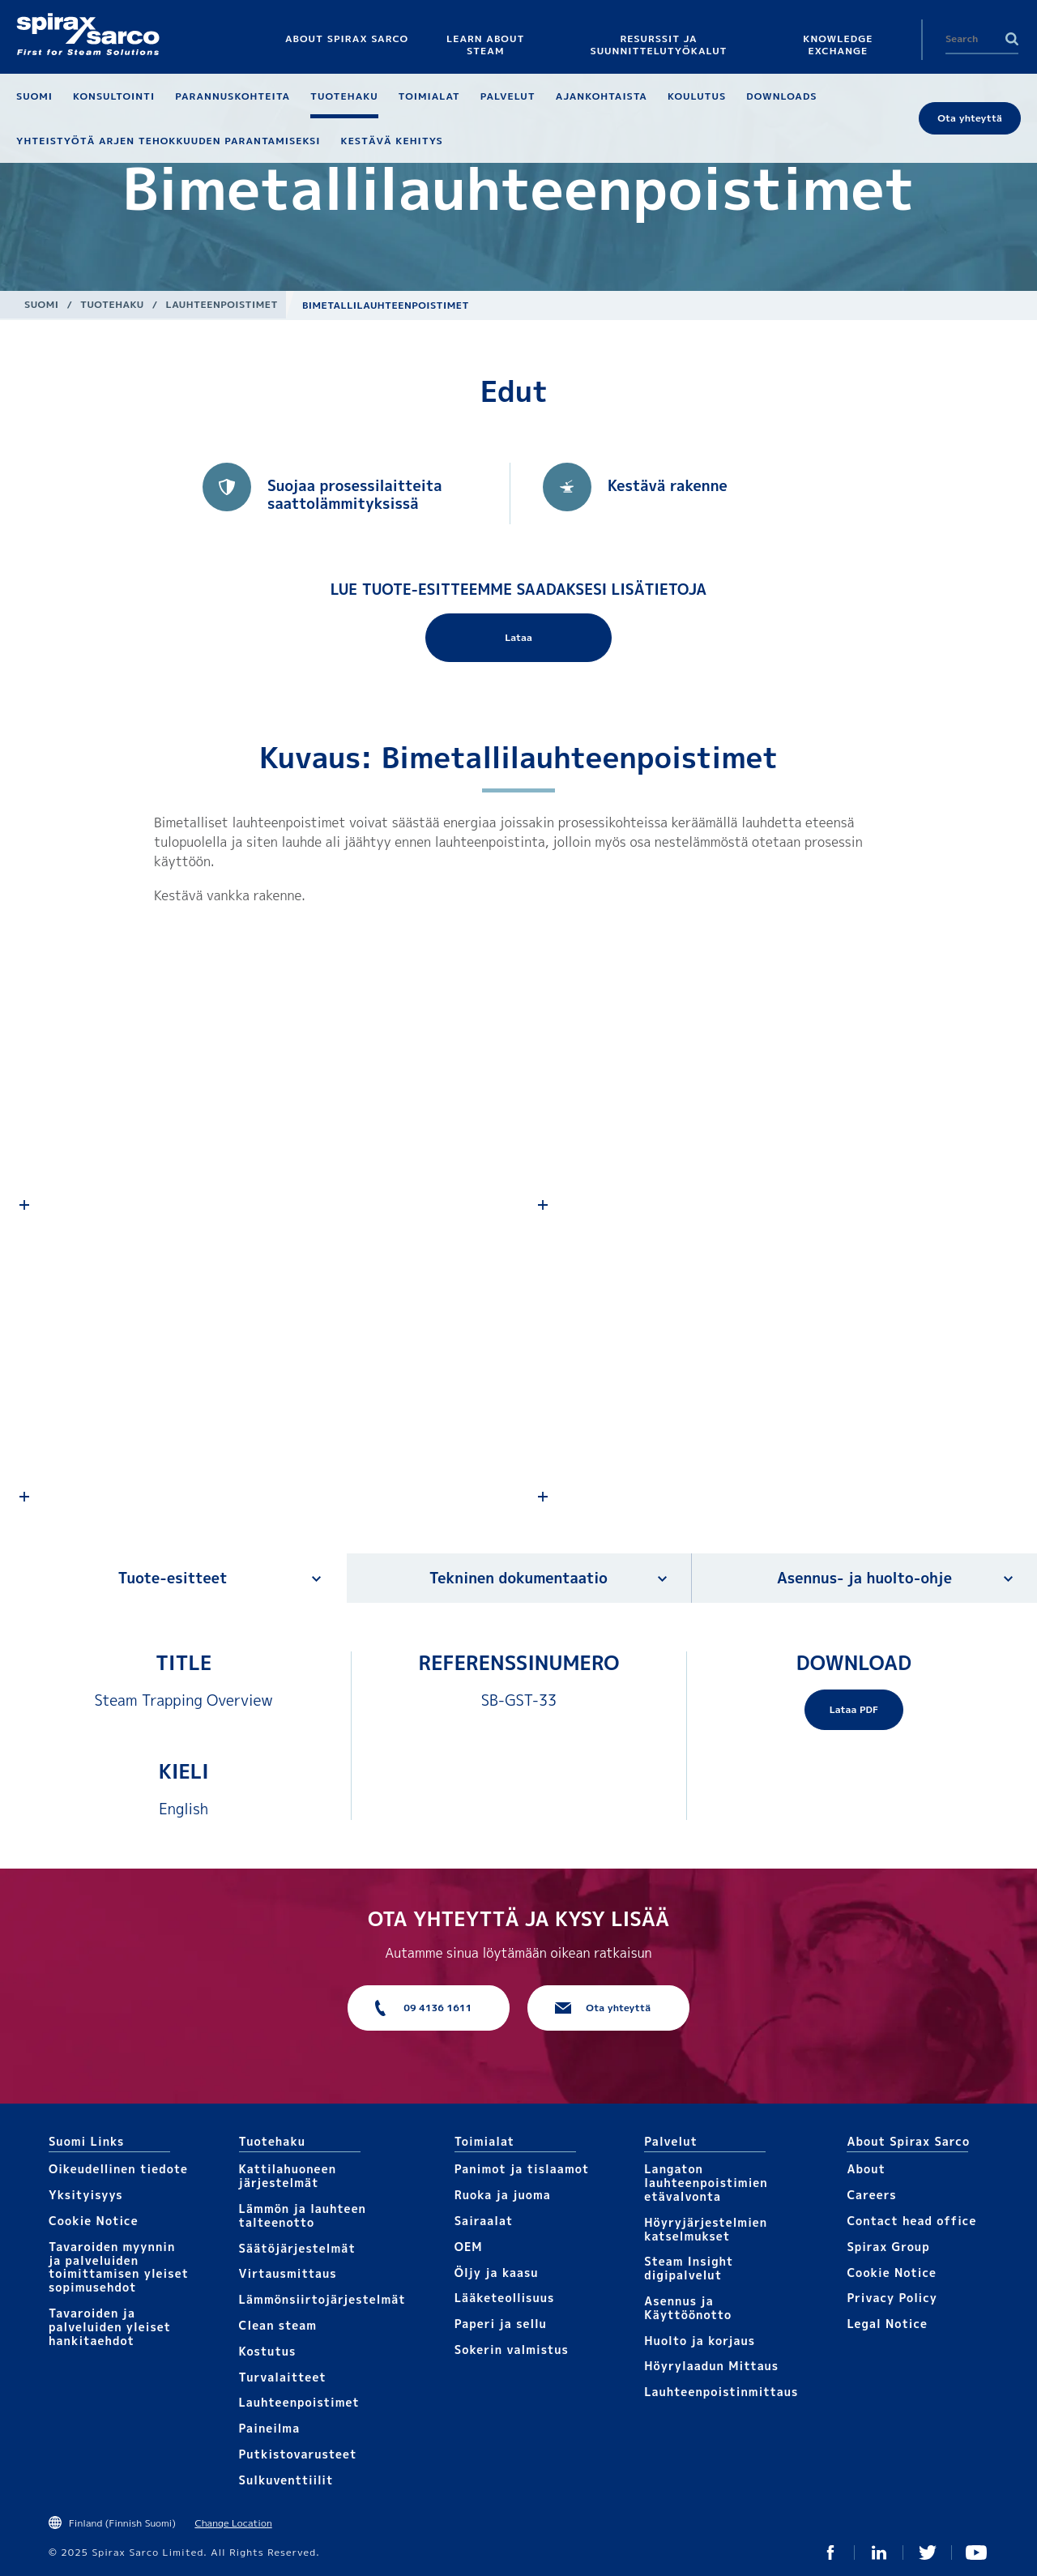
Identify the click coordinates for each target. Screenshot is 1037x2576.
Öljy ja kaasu (496, 2272)
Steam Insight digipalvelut (688, 2268)
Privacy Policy (892, 2297)
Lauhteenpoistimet (221, 304)
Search (1011, 38)
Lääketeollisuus (504, 2297)
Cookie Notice (94, 2220)
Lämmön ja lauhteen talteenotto (302, 2215)
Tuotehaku (112, 304)
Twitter (927, 2552)
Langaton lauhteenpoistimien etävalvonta (705, 2182)
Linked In (879, 2552)
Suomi (41, 304)
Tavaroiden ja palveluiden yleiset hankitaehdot (110, 2326)
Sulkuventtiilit (286, 2480)
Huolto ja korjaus (699, 2340)
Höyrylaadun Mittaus (711, 2365)
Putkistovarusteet (298, 2454)
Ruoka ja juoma (502, 2194)
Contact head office (911, 2220)
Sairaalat (483, 2220)
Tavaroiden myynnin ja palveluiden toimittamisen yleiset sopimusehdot (119, 2267)
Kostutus (268, 2351)
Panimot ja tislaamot (521, 2169)
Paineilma (270, 2428)
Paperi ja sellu (500, 2323)
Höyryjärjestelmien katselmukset (705, 2229)
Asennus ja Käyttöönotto (688, 2307)
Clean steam (278, 2325)
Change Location (232, 2523)
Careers (871, 2194)
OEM (468, 2246)
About (866, 2169)
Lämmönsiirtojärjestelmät (322, 2299)
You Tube (976, 2552)
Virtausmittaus (288, 2273)
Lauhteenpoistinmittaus (721, 2391)
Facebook (830, 2552)
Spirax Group (888, 2246)
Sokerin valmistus (511, 2349)
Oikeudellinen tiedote (118, 2169)
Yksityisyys (86, 2194)
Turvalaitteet (282, 2377)
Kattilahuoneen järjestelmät (287, 2175)
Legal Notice (887, 2323)
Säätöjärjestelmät (297, 2248)
